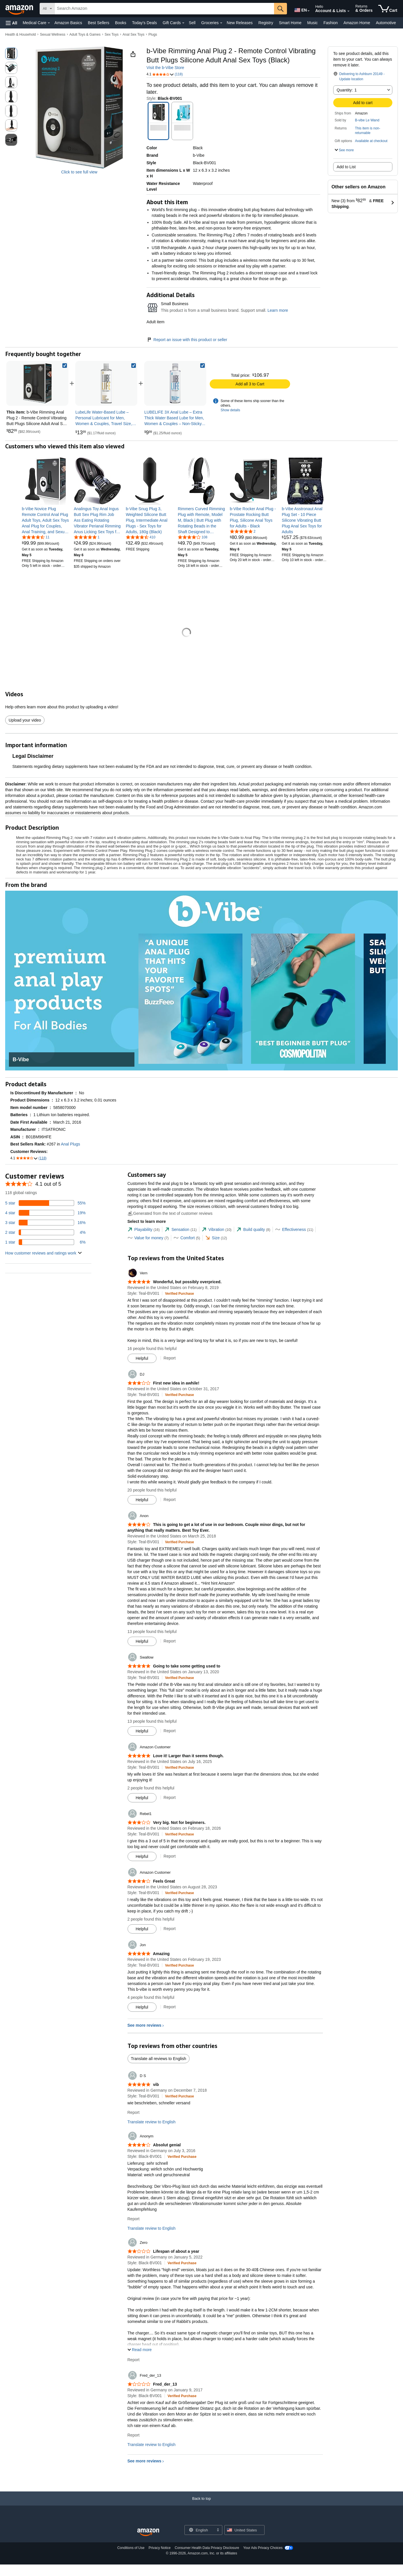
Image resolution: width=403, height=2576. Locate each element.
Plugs (153, 34)
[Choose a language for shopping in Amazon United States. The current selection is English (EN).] (300, 9)
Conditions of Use (130, 2548)
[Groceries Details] (221, 23)
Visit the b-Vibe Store (165, 67)
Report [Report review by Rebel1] (169, 1856)
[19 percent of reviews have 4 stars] (45, 1213)
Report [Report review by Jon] (169, 2007)
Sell (192, 22)
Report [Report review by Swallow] (169, 1730)
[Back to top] (201, 2504)
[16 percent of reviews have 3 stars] (45, 1222)
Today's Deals (144, 22)
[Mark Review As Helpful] (142, 1358)
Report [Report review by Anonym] (134, 2219)
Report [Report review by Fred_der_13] (134, 2435)
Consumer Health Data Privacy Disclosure (207, 2548)
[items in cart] (388, 8)
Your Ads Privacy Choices (263, 2548)
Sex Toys (111, 34)
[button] (11, 22)
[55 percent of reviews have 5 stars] (45, 1203)
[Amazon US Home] (148, 2532)
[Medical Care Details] (49, 23)
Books (120, 22)
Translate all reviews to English (158, 2058)
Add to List (346, 167)
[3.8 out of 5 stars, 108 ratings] (192, 537)
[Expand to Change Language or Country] (308, 11)
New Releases (239, 22)
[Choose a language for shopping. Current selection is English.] (200, 2530)
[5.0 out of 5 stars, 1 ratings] (87, 537)
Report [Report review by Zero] (134, 2359)
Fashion (330, 22)
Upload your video (25, 720)
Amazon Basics (68, 22)
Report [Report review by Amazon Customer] (169, 1797)
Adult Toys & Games (85, 34)
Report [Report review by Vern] (169, 1358)
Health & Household (20, 34)
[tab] (144, 1230)
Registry (266, 22)
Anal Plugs (70, 1144)
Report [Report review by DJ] (169, 1499)
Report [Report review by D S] (134, 2112)
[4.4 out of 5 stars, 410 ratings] (140, 537)
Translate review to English (152, 2122)
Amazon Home (357, 22)
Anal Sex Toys (133, 34)
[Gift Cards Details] (183, 23)
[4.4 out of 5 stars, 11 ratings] (35, 537)
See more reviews (144, 2025)
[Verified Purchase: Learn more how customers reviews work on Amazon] (179, 1293)
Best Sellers (98, 22)
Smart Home (290, 22)
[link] (106, 383)
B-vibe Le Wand (367, 120)
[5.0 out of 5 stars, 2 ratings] (243, 531)
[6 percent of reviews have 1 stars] (45, 1242)
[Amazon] (19, 8)
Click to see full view (79, 172)
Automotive (386, 22)
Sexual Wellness (52, 34)
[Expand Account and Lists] (348, 11)
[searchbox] (164, 8)
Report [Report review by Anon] (169, 1641)
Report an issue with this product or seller (186, 339)
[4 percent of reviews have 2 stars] (45, 1232)
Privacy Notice (160, 2548)
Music (312, 22)
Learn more (277, 310)
